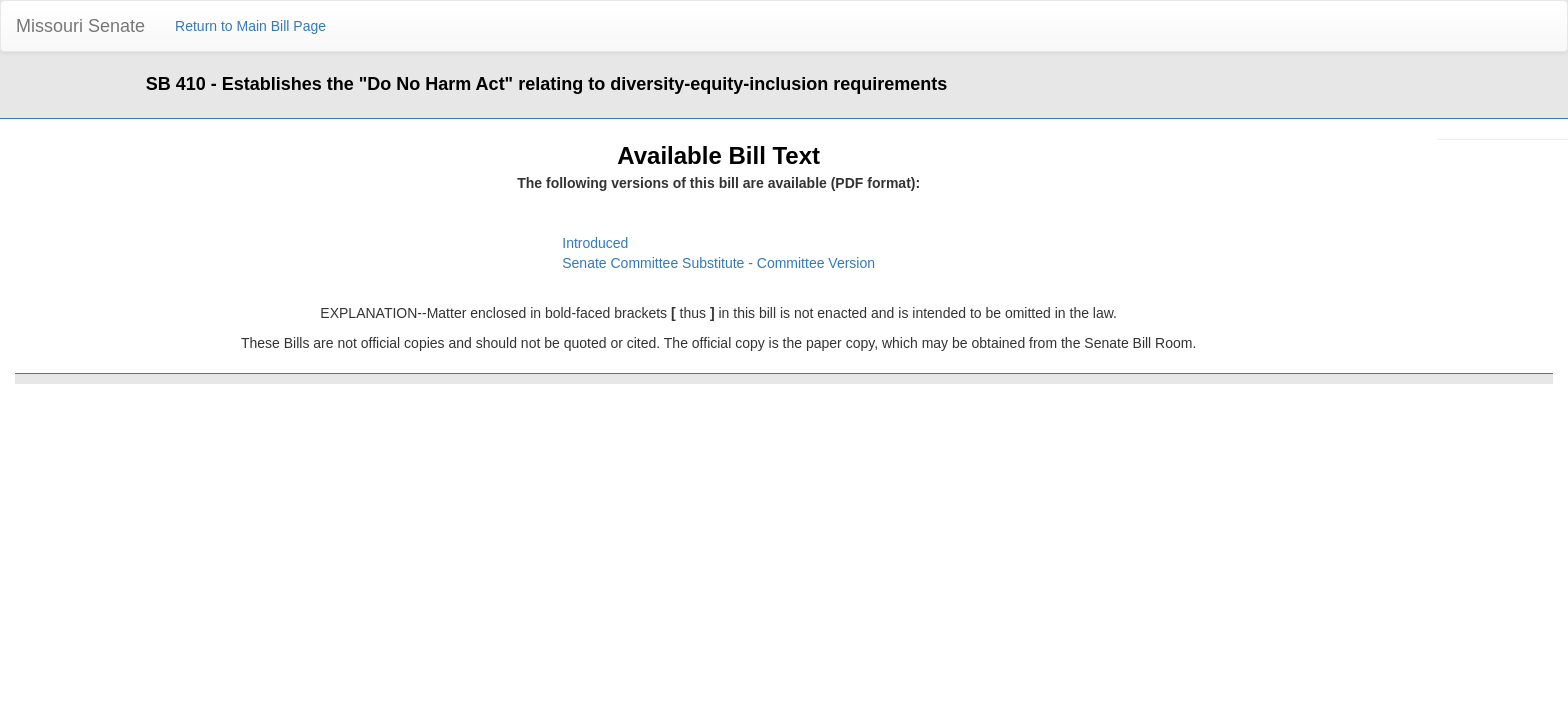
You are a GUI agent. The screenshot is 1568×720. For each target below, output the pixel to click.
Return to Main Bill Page (250, 26)
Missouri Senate (80, 26)
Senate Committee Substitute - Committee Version (718, 263)
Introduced (595, 243)
